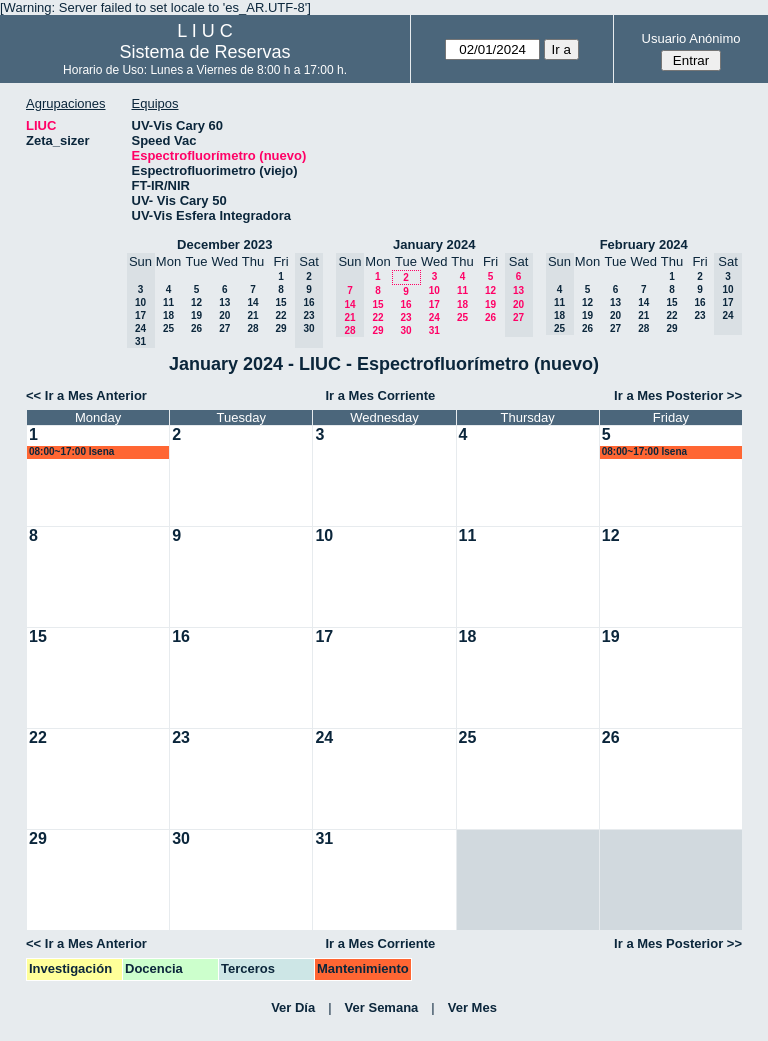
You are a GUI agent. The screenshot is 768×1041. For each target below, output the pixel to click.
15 (280, 302)
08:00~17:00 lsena (71, 451)
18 (168, 315)
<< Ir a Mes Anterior (86, 395)
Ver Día (293, 1007)
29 (280, 328)
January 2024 (434, 244)
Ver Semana (382, 1007)
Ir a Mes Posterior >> (678, 395)
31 (434, 330)
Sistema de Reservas (205, 52)
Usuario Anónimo (691, 38)
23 (405, 317)
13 (224, 302)
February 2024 (644, 244)
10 (434, 290)
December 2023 (224, 244)
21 (252, 315)
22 (280, 315)
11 (168, 302)
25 (168, 328)
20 (224, 315)
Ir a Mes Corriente (380, 395)
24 (434, 317)
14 (252, 302)
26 (196, 328)
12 (196, 302)
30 (405, 330)
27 (224, 328)
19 (196, 315)
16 (405, 304)
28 (252, 328)
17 (434, 304)
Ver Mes (472, 1007)
